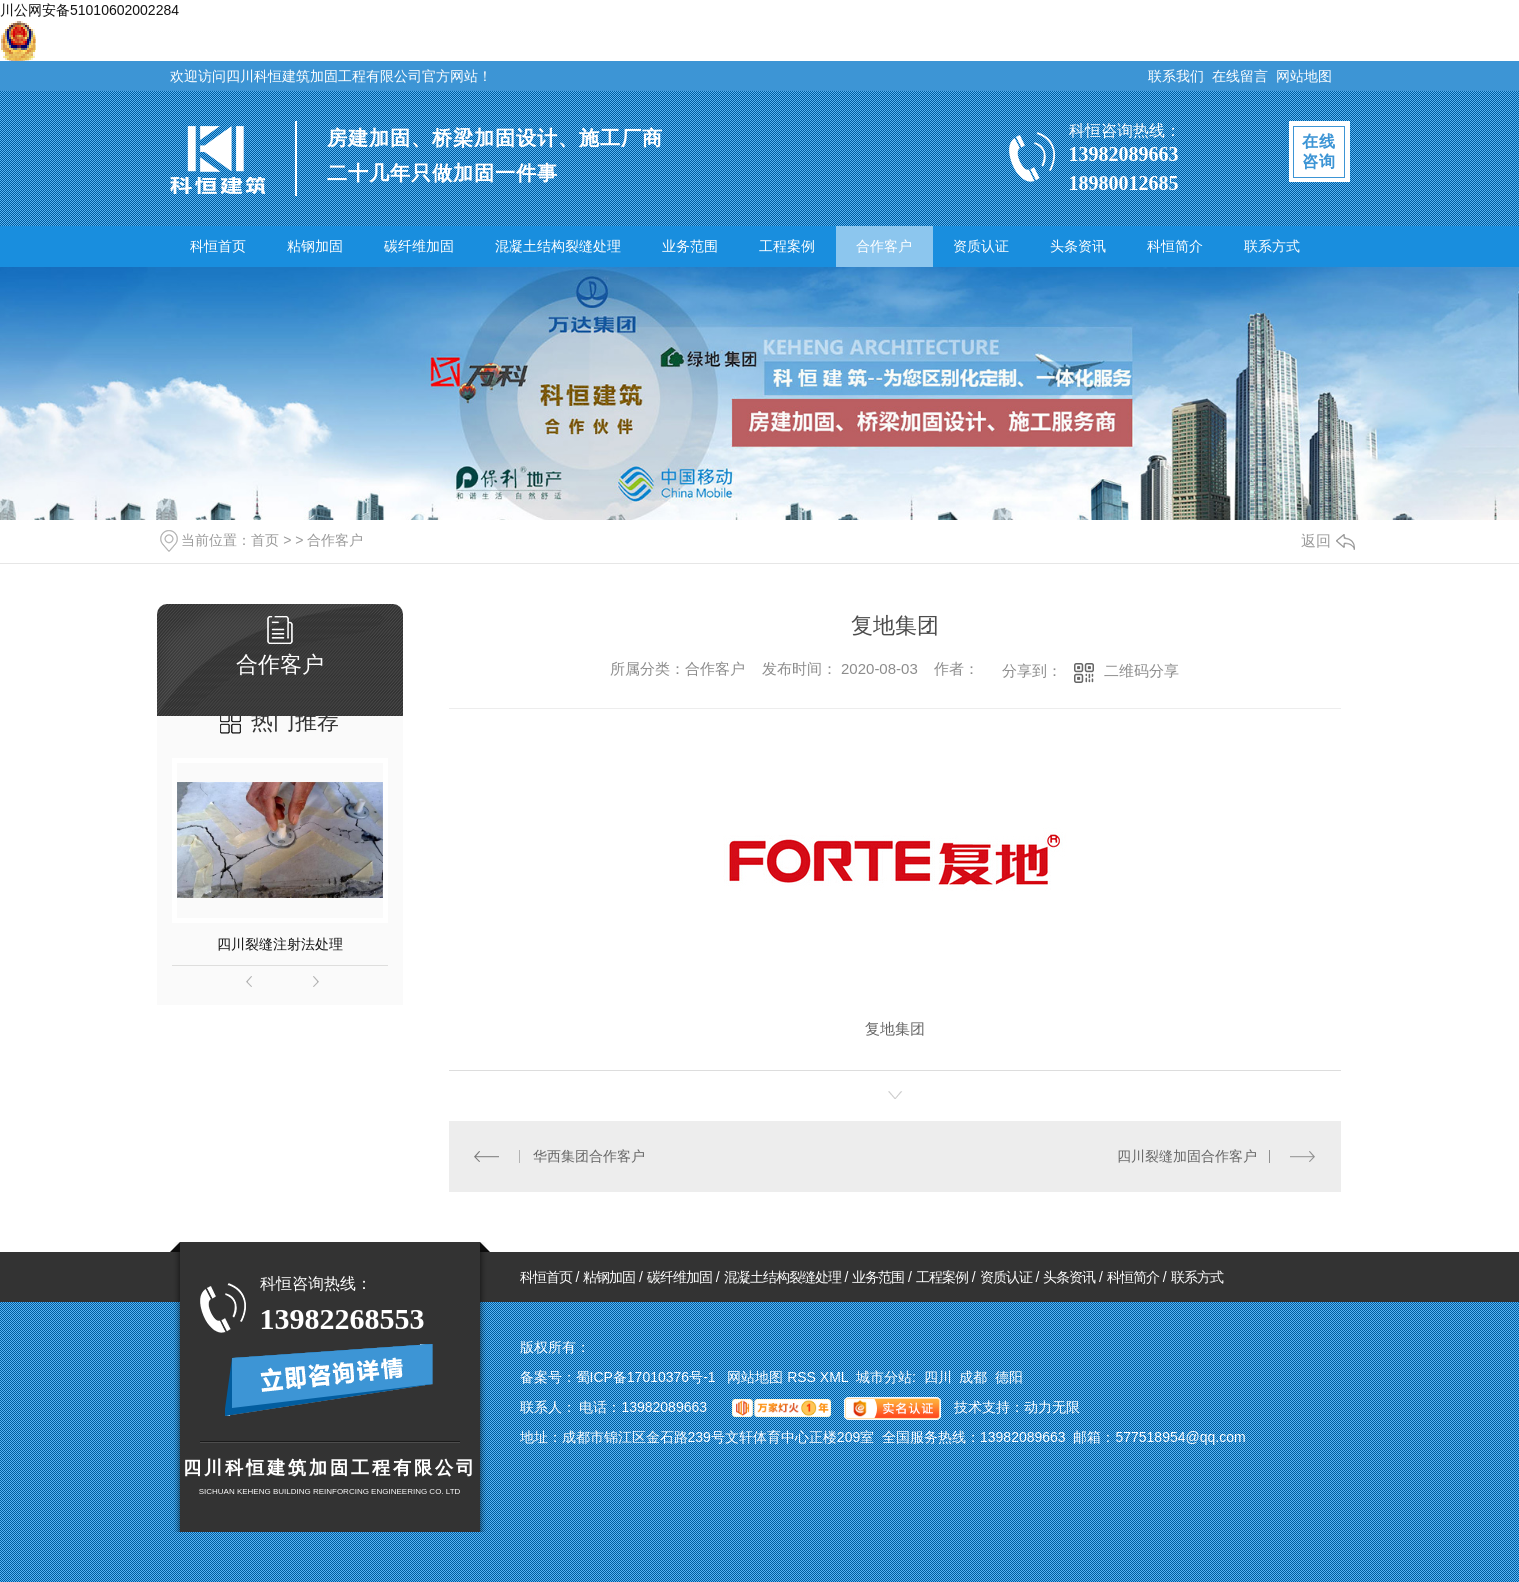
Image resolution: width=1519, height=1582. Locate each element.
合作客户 (884, 246)
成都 (973, 1377)
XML (836, 1377)
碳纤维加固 (419, 246)
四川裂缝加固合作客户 (1187, 1156)
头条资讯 (1078, 246)
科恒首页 (218, 246)
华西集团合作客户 (589, 1156)
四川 (938, 1377)
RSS (803, 1377)
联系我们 (1176, 76)
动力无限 (1052, 1407)
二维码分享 (1141, 670)
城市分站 (884, 1377)
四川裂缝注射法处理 (280, 944)
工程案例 (787, 246)
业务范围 (690, 246)
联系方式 (1272, 246)
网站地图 (1304, 76)
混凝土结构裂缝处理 (558, 246)
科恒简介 (1175, 246)
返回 (1328, 540)
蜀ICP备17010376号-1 (646, 1377)
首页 (265, 540)
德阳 (1009, 1377)
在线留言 (1240, 76)
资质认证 (981, 246)
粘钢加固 (315, 246)
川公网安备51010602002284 (89, 10)
